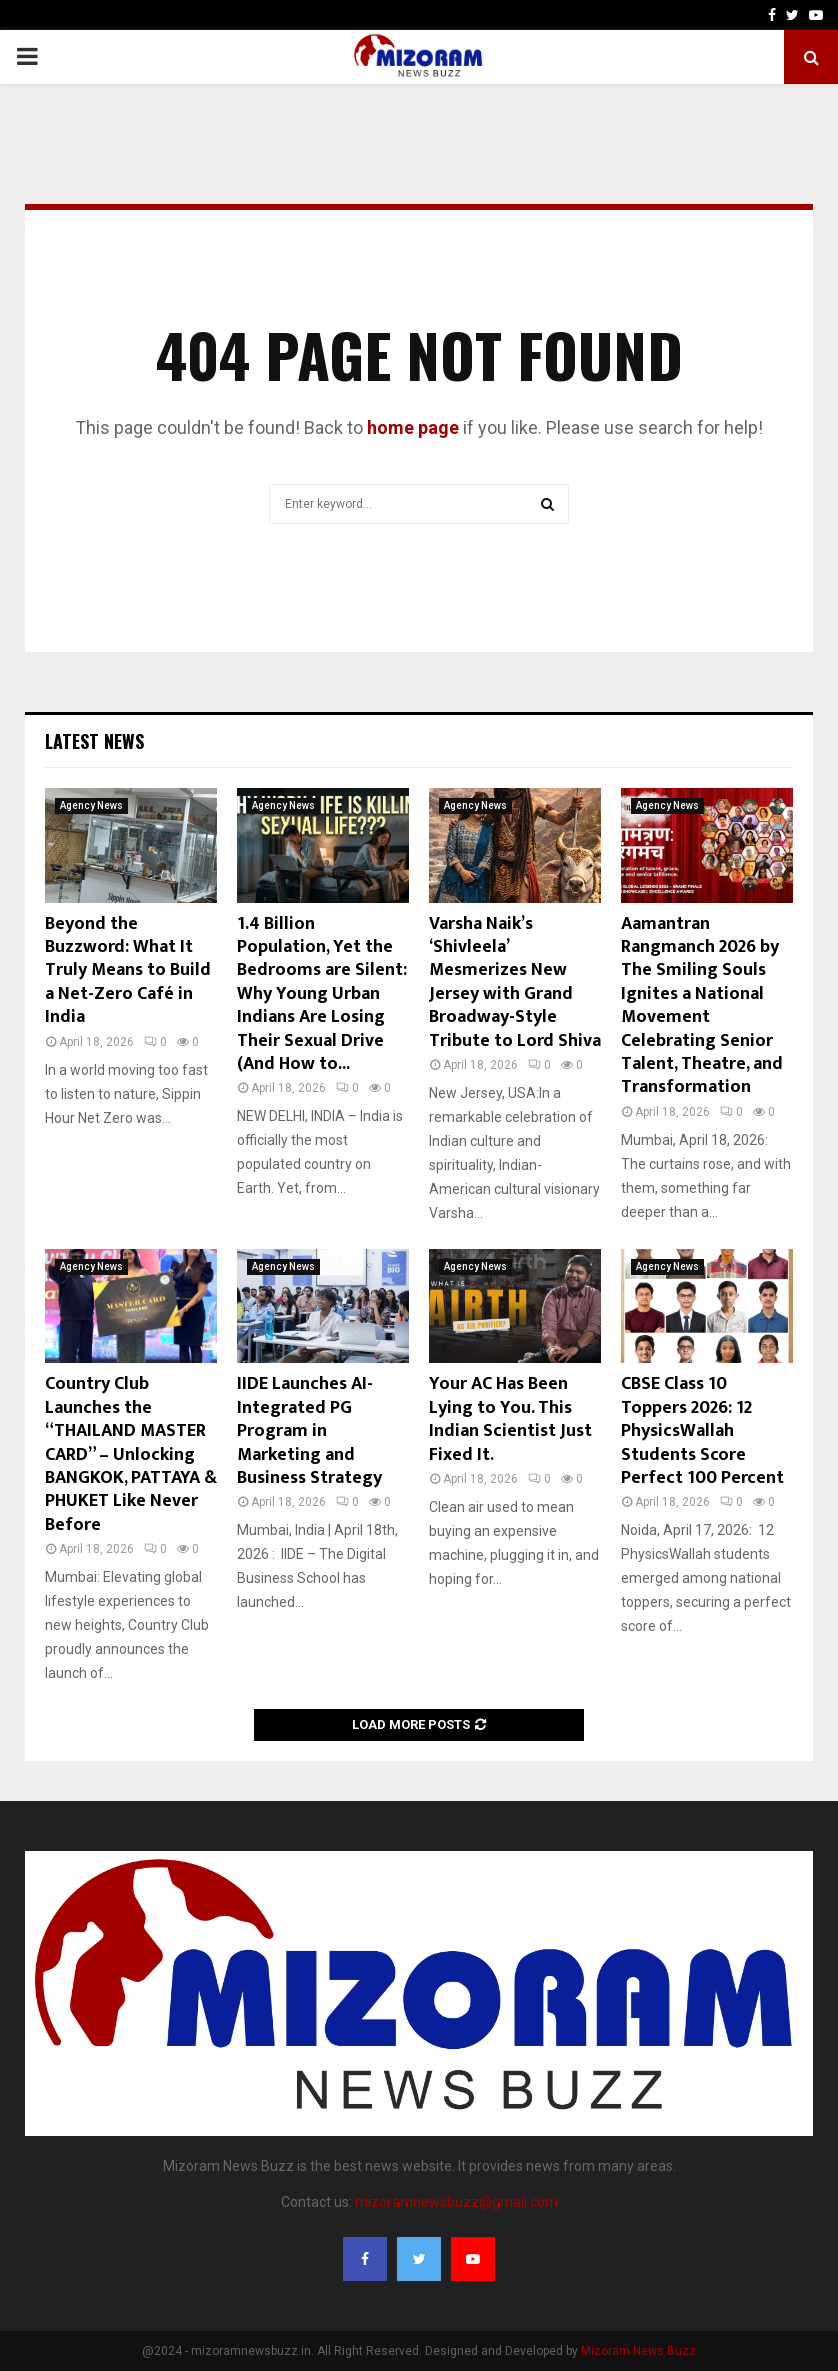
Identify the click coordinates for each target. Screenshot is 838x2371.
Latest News (94, 741)
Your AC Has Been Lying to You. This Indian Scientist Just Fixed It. (510, 1419)
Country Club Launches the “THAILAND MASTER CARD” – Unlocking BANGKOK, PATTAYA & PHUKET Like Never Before (131, 1454)
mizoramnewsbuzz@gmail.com (456, 2202)
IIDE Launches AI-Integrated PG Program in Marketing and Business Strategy (309, 1431)
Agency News (91, 805)
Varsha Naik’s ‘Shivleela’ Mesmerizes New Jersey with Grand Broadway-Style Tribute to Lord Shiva (515, 982)
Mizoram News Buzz (638, 2351)
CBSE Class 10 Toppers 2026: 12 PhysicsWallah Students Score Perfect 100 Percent (702, 1431)
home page (413, 427)
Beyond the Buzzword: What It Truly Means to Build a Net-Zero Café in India (128, 971)
